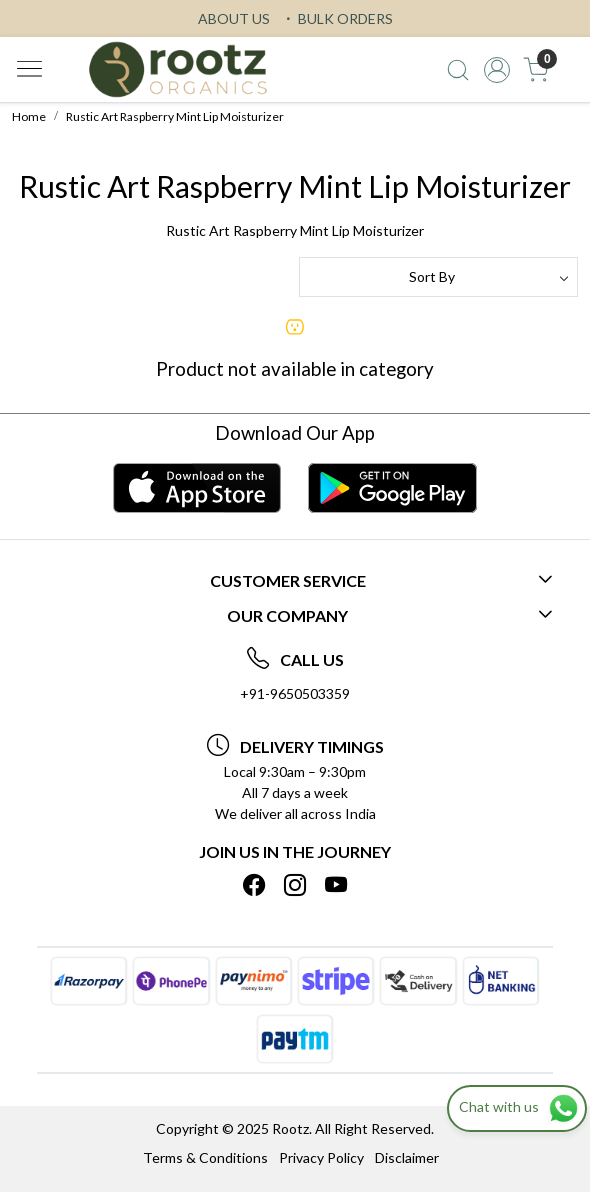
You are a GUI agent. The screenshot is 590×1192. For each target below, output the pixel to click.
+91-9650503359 (295, 693)
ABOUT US (234, 18)
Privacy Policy (321, 1157)
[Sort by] (438, 277)
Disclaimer (407, 1157)
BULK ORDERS (337, 18)
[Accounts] (497, 70)
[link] (458, 70)
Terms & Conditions (205, 1157)
